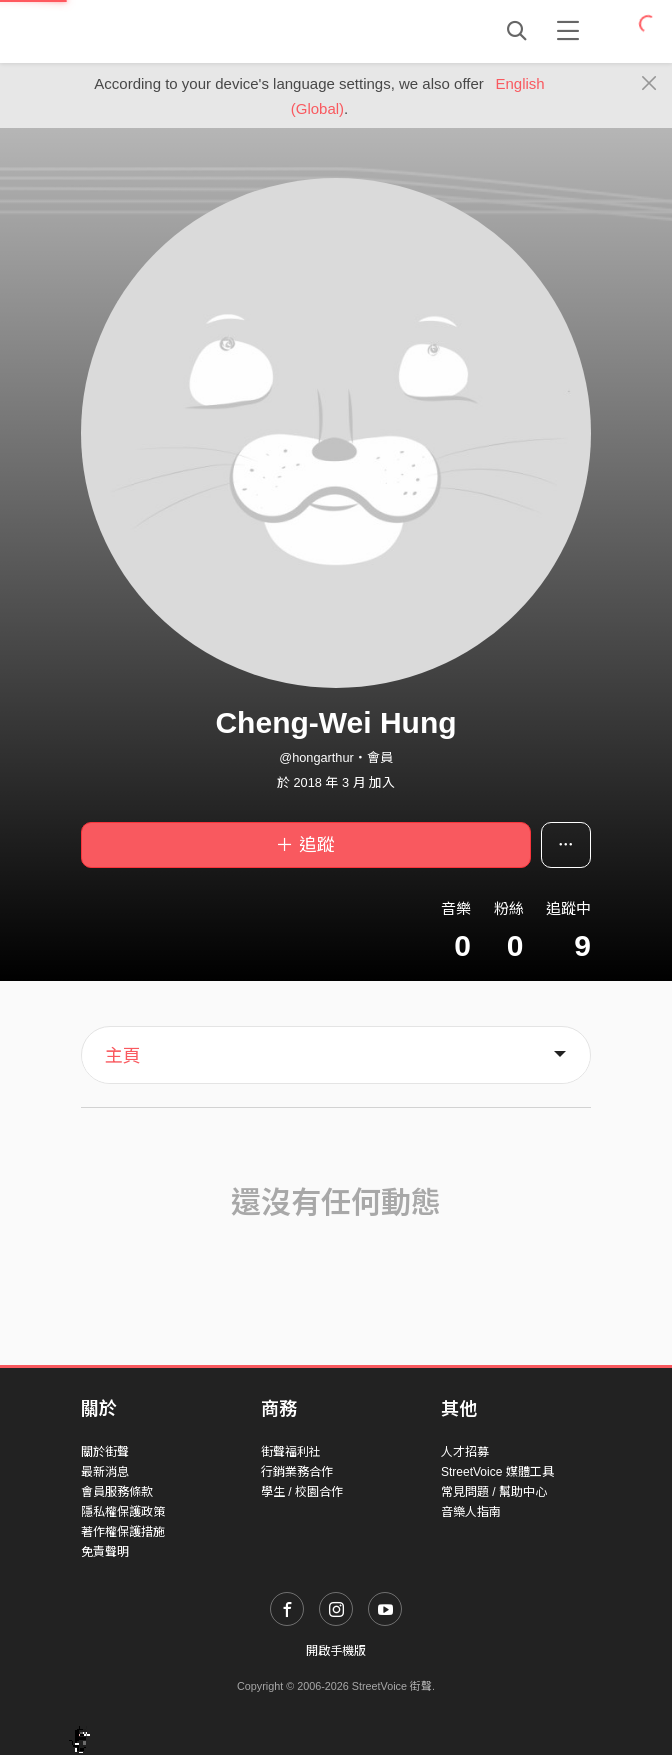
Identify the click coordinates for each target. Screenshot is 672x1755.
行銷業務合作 (297, 1472)
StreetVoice (163, 31)
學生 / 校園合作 (302, 1492)
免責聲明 (105, 1552)
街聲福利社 (291, 1452)
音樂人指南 (471, 1512)
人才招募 (465, 1452)
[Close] (649, 84)
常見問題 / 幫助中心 (494, 1492)
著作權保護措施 (123, 1532)
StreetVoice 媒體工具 (497, 1472)
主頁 (123, 1056)
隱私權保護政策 (123, 1512)
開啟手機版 (336, 1651)
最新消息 (105, 1472)
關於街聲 (105, 1452)
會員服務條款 (117, 1492)
